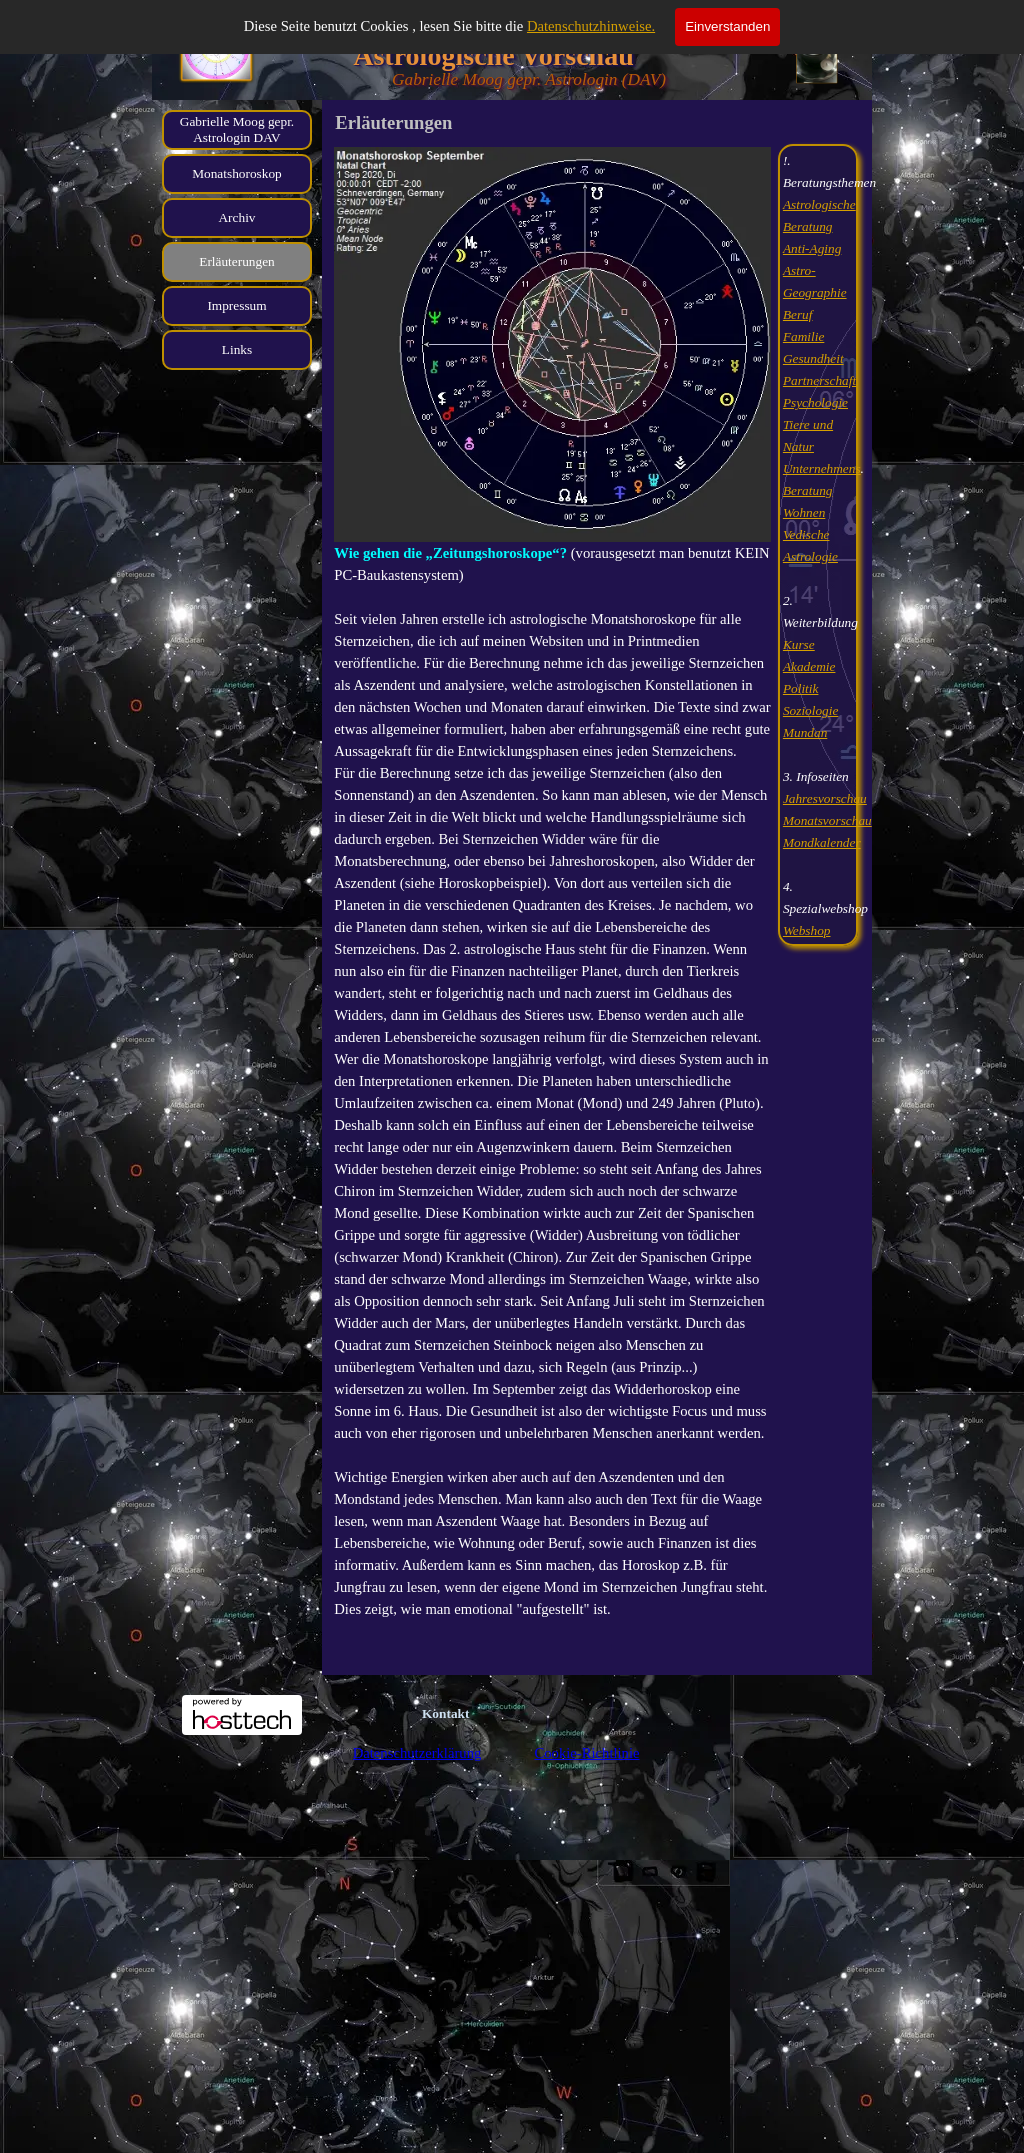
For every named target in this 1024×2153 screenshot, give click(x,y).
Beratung (808, 490)
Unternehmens (822, 468)
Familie (803, 336)
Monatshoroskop (237, 173)
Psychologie (815, 402)
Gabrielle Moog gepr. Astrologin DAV (237, 129)
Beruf (798, 314)
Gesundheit (813, 358)
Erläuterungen (237, 261)
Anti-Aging (812, 248)
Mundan (805, 732)
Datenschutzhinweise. (591, 26)
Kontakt (445, 1713)
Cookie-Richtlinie (586, 1753)
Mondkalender (822, 842)
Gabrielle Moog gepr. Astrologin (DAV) (529, 79)
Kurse (799, 644)
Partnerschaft (819, 380)
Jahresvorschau (825, 798)
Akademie (809, 666)
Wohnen (804, 512)
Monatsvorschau (827, 820)
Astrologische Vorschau (493, 55)
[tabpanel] (552, 905)
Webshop (807, 930)
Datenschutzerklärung (417, 1753)
